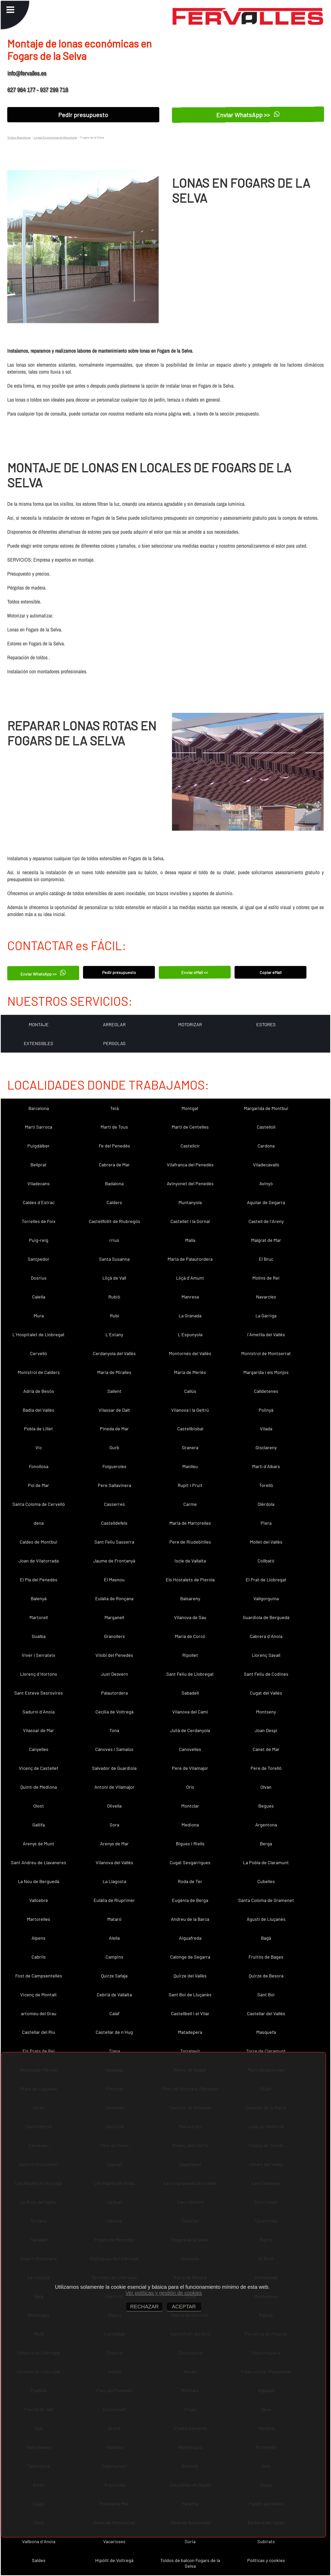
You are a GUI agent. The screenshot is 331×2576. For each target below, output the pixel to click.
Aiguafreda (190, 1938)
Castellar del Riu (38, 2032)
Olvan (266, 1787)
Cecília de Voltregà (114, 1711)
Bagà (266, 1938)
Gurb (114, 1447)
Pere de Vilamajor (190, 1768)
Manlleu (190, 1466)
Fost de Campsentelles (38, 1975)
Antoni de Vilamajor (114, 1787)
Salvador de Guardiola (114, 1768)
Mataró (114, 1919)
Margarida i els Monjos (266, 1372)
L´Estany (114, 1334)
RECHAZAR (144, 2306)
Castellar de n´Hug (114, 2032)
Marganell (114, 1617)
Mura (39, 1315)
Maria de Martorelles (190, 1523)
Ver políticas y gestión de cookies (163, 2293)
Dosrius (39, 1278)
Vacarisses (114, 2541)
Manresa (190, 1297)
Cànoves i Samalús (114, 1749)
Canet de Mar (266, 1749)
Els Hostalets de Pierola (190, 1579)
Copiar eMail (271, 972)
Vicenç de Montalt (38, 1994)
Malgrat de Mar (266, 1240)
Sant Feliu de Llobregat (190, 1674)
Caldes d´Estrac (39, 1202)
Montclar (190, 1806)
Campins (114, 1957)
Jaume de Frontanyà (114, 1560)
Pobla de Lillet (38, 1428)
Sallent (114, 1391)
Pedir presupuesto (83, 114)
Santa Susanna (114, 1259)
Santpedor (38, 1259)
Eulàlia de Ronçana (114, 1598)
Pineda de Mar (114, 1428)
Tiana (114, 2051)
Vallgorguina (266, 1598)
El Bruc (266, 1259)
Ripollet (190, 1655)
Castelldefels (114, 1523)
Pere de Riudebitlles (190, 1542)
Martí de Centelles (190, 1127)
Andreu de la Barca (190, 1919)
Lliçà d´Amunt (190, 1278)
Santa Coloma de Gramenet (266, 1900)
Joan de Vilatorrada (39, 1560)
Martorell (38, 1617)
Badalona (114, 1183)
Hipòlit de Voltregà (114, 2560)
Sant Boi (266, 1994)
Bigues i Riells (190, 1843)
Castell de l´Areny (266, 1221)
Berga (266, 1843)
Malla (190, 1240)
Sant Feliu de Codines (266, 1674)
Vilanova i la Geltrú (190, 1410)
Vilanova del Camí (190, 1711)
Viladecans (38, 1183)
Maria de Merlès (190, 1372)
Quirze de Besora (266, 1975)
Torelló (266, 1485)
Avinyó (266, 1183)
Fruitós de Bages (266, 1957)
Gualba (39, 1636)
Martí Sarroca (38, 1127)
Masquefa (266, 2032)
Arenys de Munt (38, 1843)
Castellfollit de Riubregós (114, 1221)
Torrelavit (190, 2051)
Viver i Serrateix (38, 1655)
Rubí (114, 1315)
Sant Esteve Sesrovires (38, 1693)
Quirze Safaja (114, 1975)
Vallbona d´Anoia (38, 2541)
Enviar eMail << (195, 972)
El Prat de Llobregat (266, 1579)
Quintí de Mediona (38, 1787)
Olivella (114, 1806)
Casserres (114, 1504)
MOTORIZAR (190, 1024)
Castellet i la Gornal (190, 1221)
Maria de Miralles (114, 1372)
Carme (190, 1504)
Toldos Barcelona (19, 137)
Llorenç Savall (266, 1655)
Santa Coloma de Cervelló (38, 1504)
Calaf (114, 2013)
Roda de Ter (190, 1881)
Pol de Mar (38, 1485)
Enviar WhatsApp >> (248, 114)
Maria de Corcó (190, 1636)
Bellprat (39, 1164)
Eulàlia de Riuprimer (114, 1900)
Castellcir (190, 1146)
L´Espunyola (190, 1334)
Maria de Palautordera (190, 1259)
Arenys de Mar (114, 1843)
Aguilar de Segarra (266, 1202)
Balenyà (39, 1598)
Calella (38, 1297)
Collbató (266, 1560)
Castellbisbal (190, 1428)
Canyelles (38, 1749)
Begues (266, 1806)
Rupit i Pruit (190, 1485)
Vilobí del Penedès (114, 1655)
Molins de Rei (266, 1278)
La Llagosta (114, 1881)
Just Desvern (114, 1674)
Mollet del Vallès (266, 1542)
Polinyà (266, 1410)
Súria (190, 2541)
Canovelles (190, 1749)
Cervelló (38, 1353)
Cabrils (39, 1957)
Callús (190, 1391)
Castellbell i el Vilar (190, 2013)
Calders (114, 1202)
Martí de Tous (114, 1127)
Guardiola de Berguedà (266, 1617)
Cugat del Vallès (266, 1693)
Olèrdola (266, 1504)
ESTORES (266, 1024)
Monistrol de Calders (39, 1372)
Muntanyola (190, 1202)
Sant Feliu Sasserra (114, 1542)
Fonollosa (38, 1466)
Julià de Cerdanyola (190, 1730)
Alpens (39, 1938)
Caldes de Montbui (38, 1542)
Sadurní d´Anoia (38, 1711)
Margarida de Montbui (266, 1108)
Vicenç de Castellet (38, 1768)
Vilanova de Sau (190, 1617)
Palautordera (114, 1693)
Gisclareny (266, 1447)
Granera (190, 1447)
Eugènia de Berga (190, 1900)
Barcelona (38, 1108)
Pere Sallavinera (114, 1485)
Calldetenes (266, 1391)
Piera (266, 1523)
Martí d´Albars (266, 1466)
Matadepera (190, 2032)
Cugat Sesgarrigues (190, 1862)
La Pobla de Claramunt (266, 1862)
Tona (114, 1730)
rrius (114, 1240)
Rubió (114, 1297)
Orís (190, 1787)
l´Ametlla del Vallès (266, 1334)
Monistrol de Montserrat (266, 1353)
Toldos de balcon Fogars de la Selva (190, 2563)
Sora (114, 1824)
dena (39, 1523)
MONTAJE (39, 1024)
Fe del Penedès (114, 1146)
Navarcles (266, 1297)
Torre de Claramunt (266, 2051)
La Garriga (265, 1315)
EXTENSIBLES (38, 1043)
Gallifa (38, 1824)
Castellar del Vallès (266, 2013)
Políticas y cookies (266, 2560)
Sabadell (190, 1693)
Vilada (266, 1428)
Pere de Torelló (266, 1768)
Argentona (266, 1824)
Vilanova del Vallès (114, 1862)
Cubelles (266, 1881)
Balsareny (190, 1598)
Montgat (190, 1108)
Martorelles (38, 1919)
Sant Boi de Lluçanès (190, 1994)
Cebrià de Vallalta (114, 1994)
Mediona (190, 1824)
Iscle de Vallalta (190, 1560)
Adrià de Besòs (38, 1391)
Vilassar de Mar (38, 1730)
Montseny (266, 1711)
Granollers (114, 1636)
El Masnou (114, 1579)
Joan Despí (266, 1730)
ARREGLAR (114, 1024)
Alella (114, 1938)
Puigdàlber (38, 1146)
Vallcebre (38, 1900)
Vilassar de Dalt (114, 1410)
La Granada (190, 1315)
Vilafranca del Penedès (190, 1164)
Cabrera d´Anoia (266, 1636)
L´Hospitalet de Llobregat (38, 1334)
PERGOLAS (114, 1043)
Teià (114, 1108)
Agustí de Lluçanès (266, 1919)
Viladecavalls (266, 1164)
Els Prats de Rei (38, 2051)
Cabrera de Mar (114, 1164)
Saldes (39, 2560)
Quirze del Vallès (190, 1975)
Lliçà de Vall (114, 1278)
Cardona (266, 1146)
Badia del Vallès (38, 1410)
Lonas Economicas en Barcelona (55, 137)
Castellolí (266, 1127)
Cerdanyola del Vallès (114, 1353)
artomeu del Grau (38, 2013)
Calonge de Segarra (190, 1957)
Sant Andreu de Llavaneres (38, 1862)
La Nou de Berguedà (38, 1881)
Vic (38, 1447)
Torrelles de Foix (39, 1221)
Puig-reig (38, 1240)
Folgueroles (114, 1466)
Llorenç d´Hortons (38, 1674)
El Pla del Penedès (38, 1579)
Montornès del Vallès (190, 1353)
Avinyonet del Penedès (190, 1183)
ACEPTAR (184, 2306)
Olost (38, 1806)
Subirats (266, 2541)
